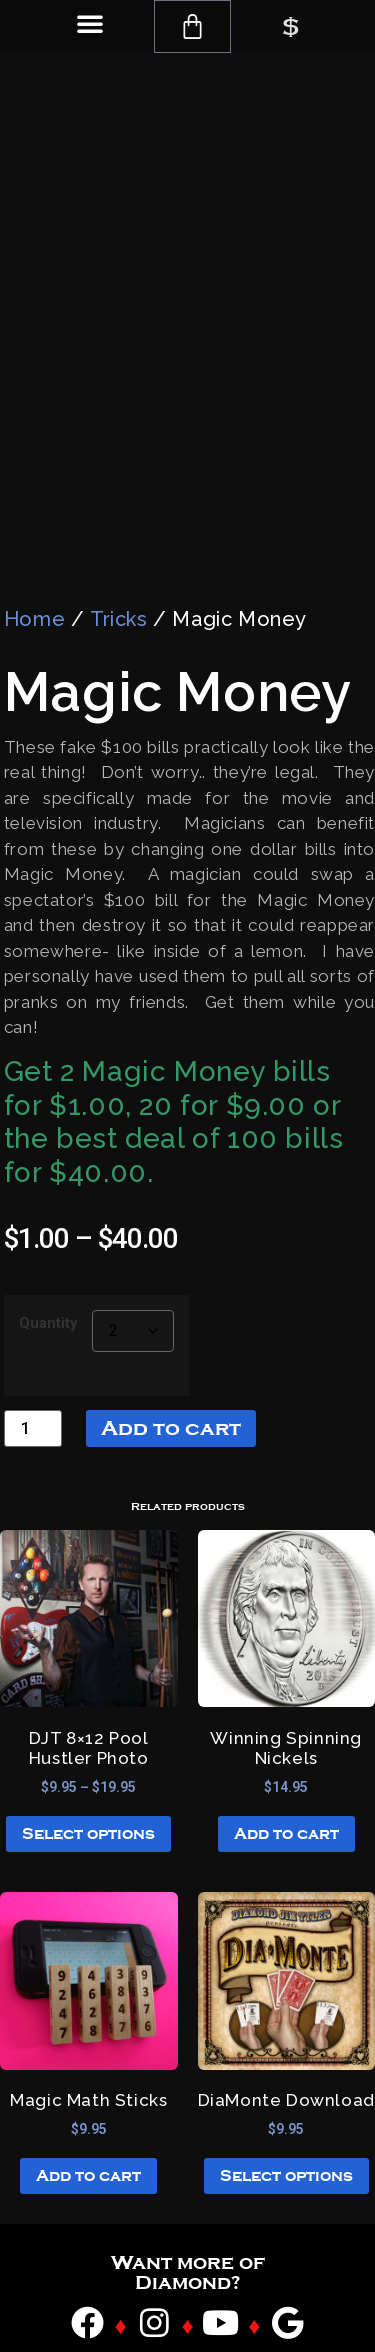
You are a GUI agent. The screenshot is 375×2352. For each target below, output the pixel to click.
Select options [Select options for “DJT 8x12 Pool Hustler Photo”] (88, 1811)
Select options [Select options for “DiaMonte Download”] (286, 2153)
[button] (90, 23)
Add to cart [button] (286, 1811)
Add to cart (171, 1404)
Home (34, 595)
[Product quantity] (33, 1404)
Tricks (119, 595)
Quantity (48, 1300)
